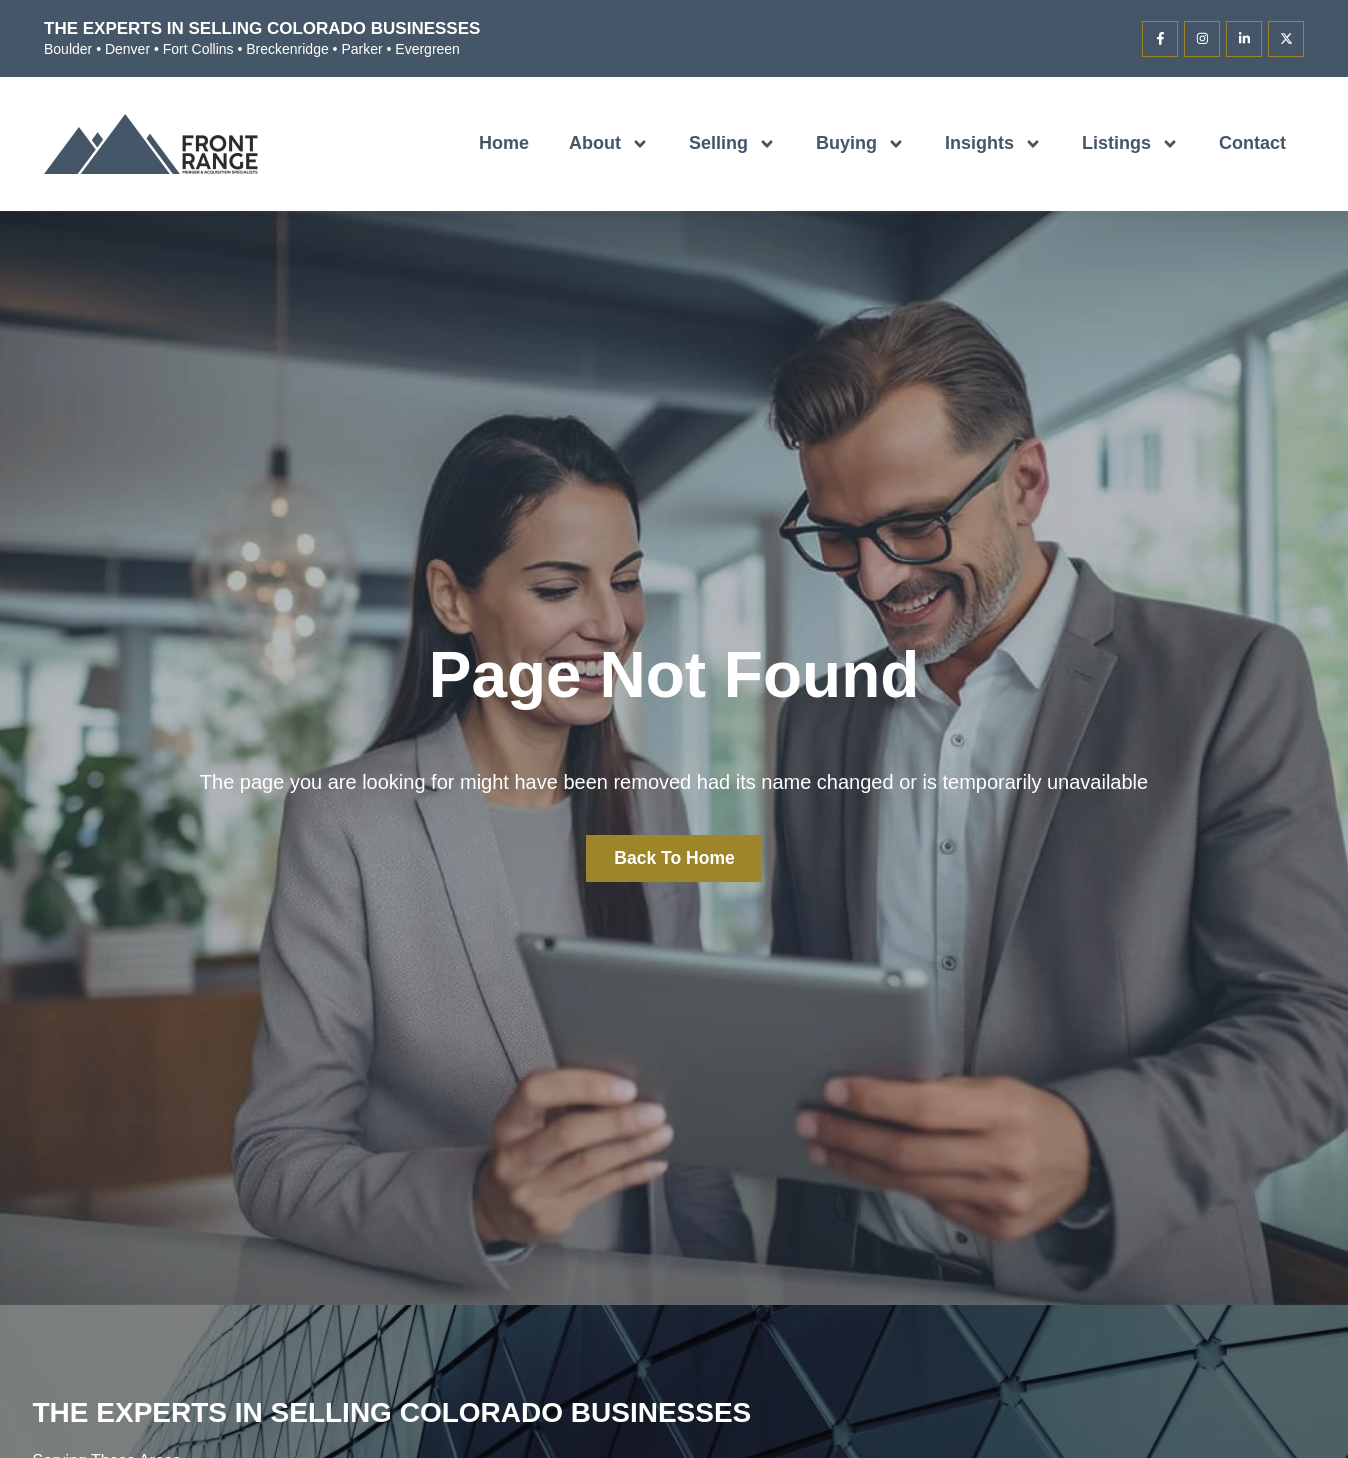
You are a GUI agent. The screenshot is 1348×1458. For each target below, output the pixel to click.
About (609, 144)
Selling (732, 144)
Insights (993, 144)
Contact (1252, 143)
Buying (860, 144)
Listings (1130, 144)
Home (504, 143)
